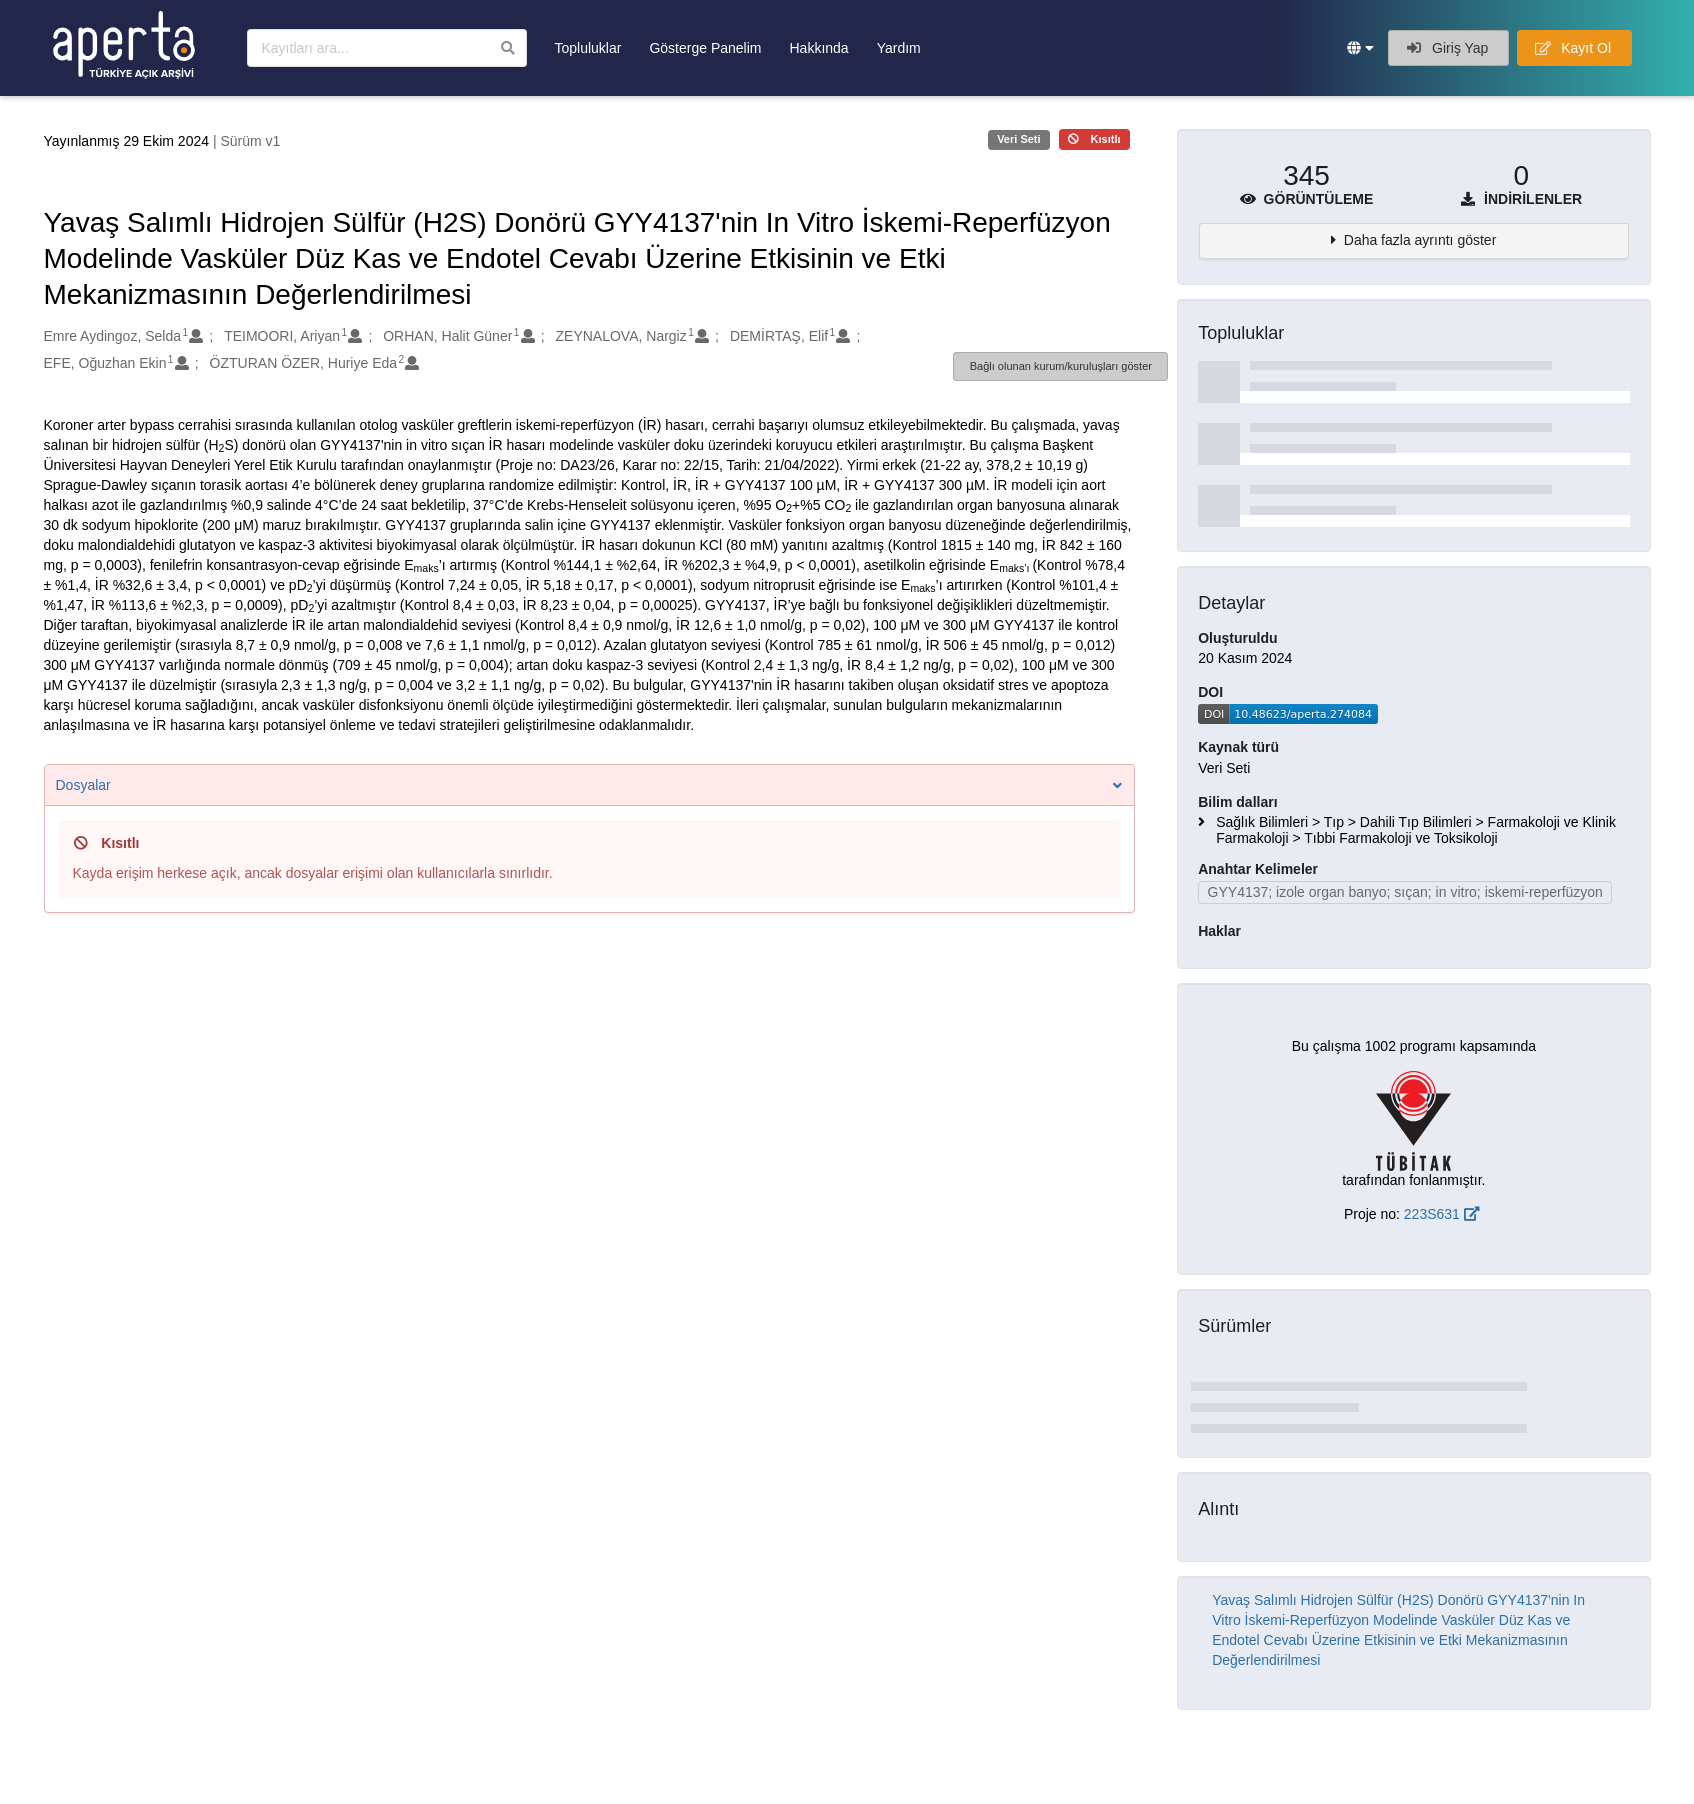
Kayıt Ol (1573, 48)
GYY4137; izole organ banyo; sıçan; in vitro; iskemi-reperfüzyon (1405, 892)
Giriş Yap (1447, 48)
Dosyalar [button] (590, 785)
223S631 (1442, 1214)
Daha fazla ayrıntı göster (1420, 240)
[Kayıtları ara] (387, 48)
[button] (1360, 48)
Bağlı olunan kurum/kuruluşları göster (1061, 366)
